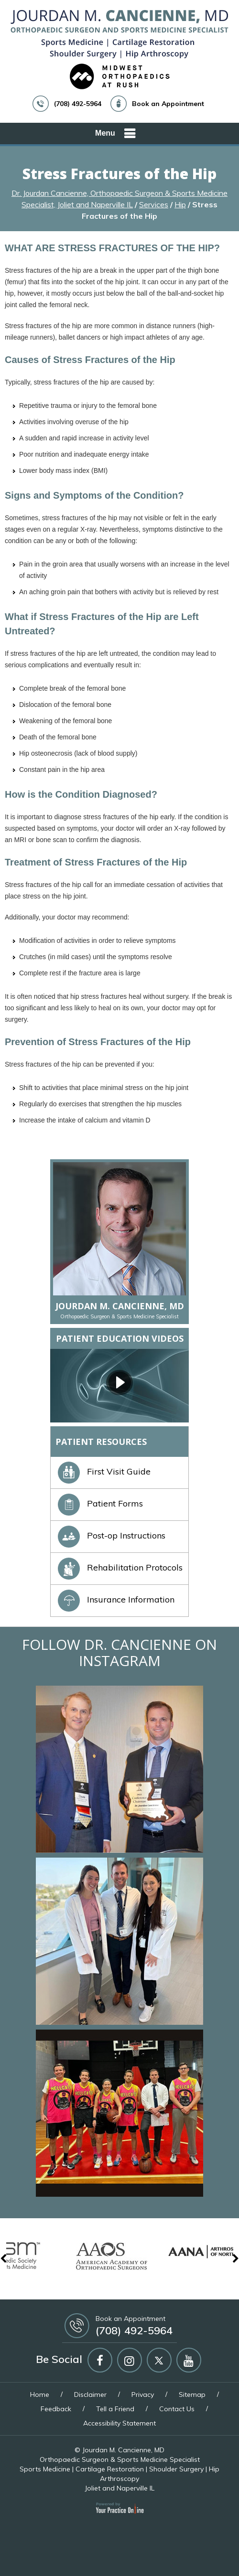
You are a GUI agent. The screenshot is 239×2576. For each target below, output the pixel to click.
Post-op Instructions (111, 1535)
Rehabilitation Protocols (120, 1567)
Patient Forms (100, 1503)
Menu (117, 134)
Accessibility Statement (119, 2423)
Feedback (56, 2409)
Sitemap (192, 2394)
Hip (180, 204)
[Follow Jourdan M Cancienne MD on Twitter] (159, 2360)
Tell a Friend (115, 2409)
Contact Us (177, 2409)
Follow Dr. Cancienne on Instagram (119, 1652)
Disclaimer (90, 2394)
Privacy (142, 2394)
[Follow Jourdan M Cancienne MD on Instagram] (129, 2360)
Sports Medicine (45, 2469)
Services (153, 204)
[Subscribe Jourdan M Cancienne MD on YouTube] (188, 2360)
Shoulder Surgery (176, 2469)
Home (39, 2394)
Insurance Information (116, 1599)
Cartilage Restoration (110, 2469)
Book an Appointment (168, 103)
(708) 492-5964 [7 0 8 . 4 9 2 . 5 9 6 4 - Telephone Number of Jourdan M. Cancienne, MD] (77, 103)
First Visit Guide (104, 1471)
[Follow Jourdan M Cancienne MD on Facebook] (99, 2360)
